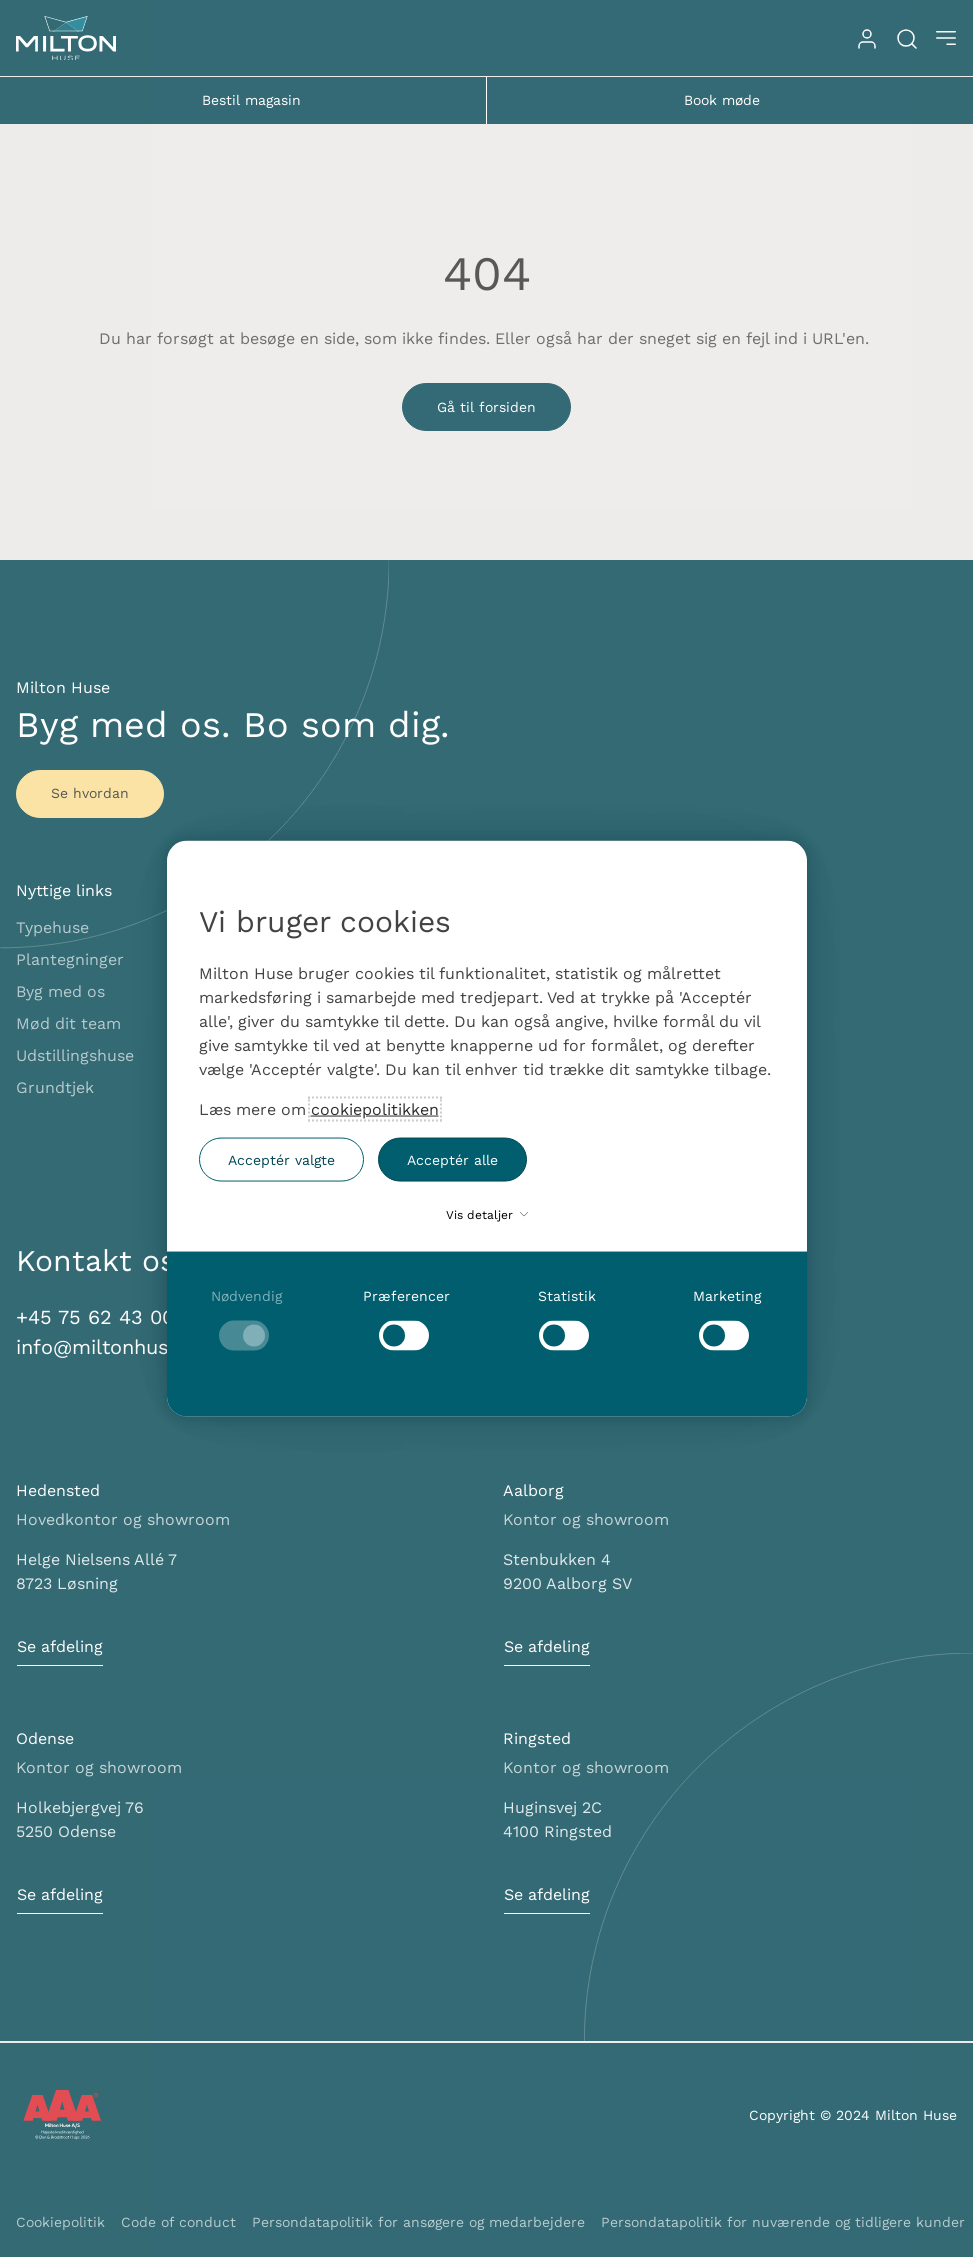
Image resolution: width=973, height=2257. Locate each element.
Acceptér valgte (281, 1159)
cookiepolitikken (375, 1109)
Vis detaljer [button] (487, 1215)
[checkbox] (247, 1319)
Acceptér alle (452, 1159)
